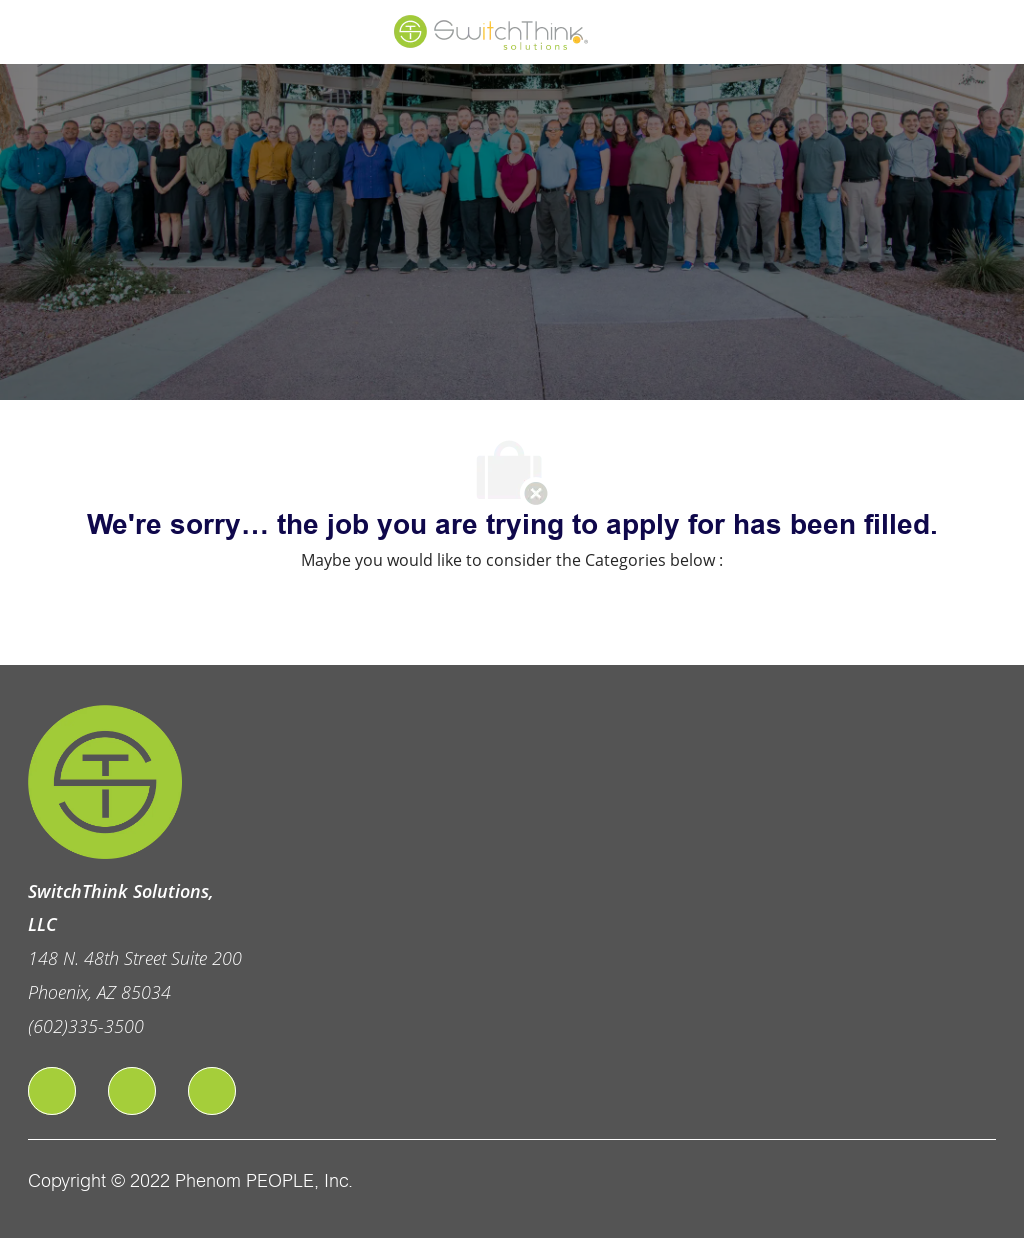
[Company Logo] (492, 31)
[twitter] (212, 1091)
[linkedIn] (132, 1091)
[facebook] (52, 1091)
